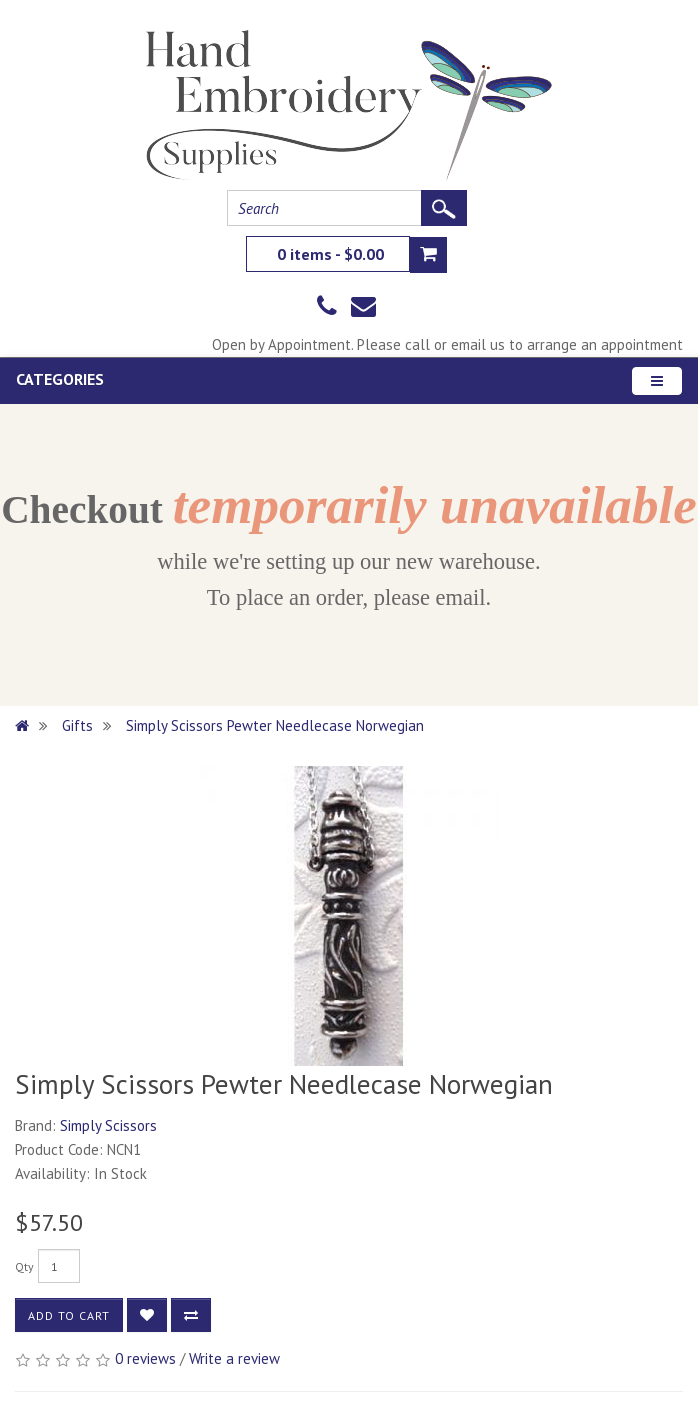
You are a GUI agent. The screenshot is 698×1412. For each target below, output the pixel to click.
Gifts (77, 725)
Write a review (234, 1358)
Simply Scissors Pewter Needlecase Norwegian (275, 725)
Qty (24, 1266)
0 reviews (145, 1358)
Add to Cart (69, 1315)
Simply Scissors (108, 1125)
